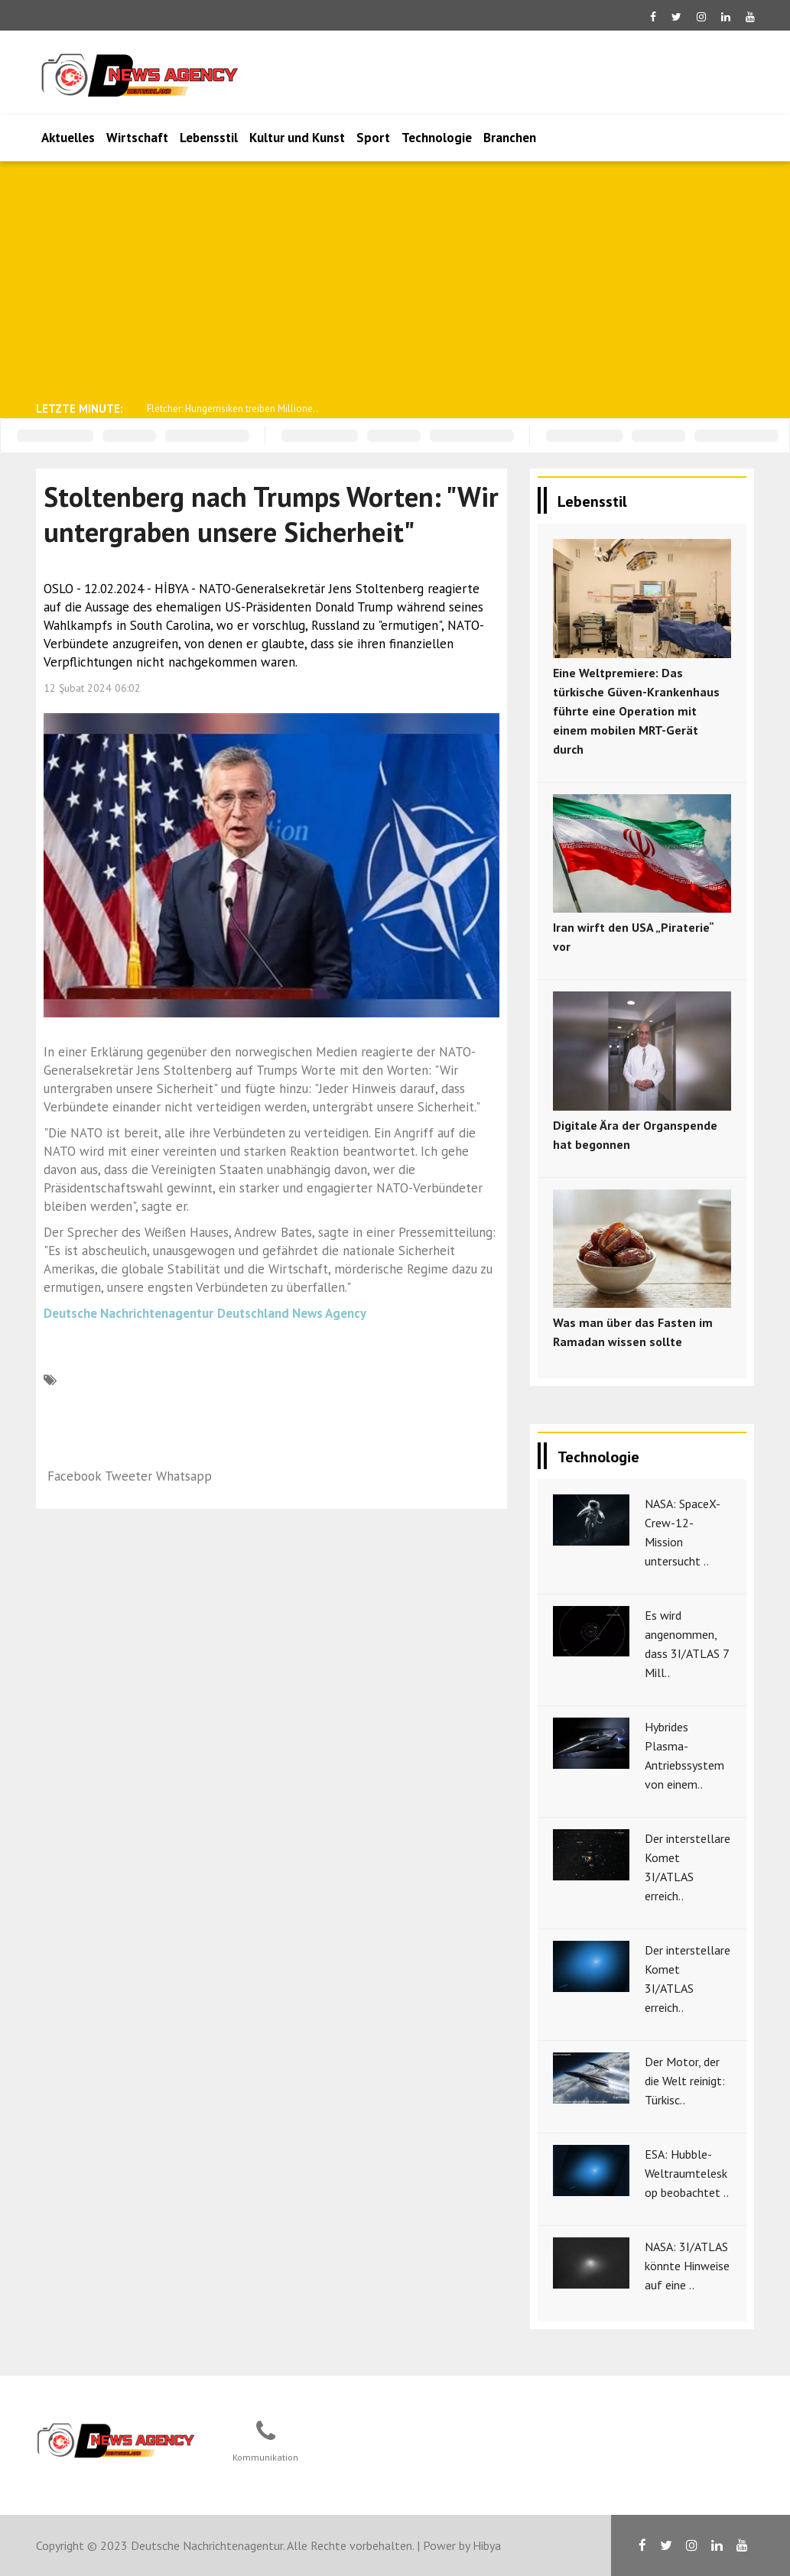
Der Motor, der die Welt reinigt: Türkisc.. (685, 2080)
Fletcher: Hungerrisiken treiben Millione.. (232, 408)
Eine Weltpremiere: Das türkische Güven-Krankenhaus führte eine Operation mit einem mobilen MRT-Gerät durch (636, 711)
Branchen (509, 137)
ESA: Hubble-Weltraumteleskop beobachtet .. (687, 2173)
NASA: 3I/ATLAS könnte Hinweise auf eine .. (687, 2265)
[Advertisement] (395, 280)
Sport (373, 137)
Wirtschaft (137, 137)
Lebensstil (209, 137)
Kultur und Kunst (297, 137)
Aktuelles (68, 137)
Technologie (437, 137)
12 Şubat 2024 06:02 (92, 688)
